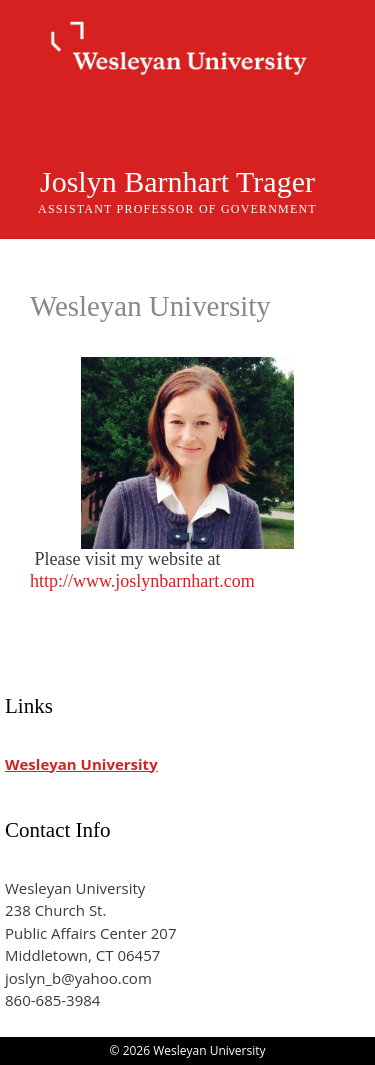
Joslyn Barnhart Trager (177, 181)
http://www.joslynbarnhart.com (142, 581)
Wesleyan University (81, 764)
